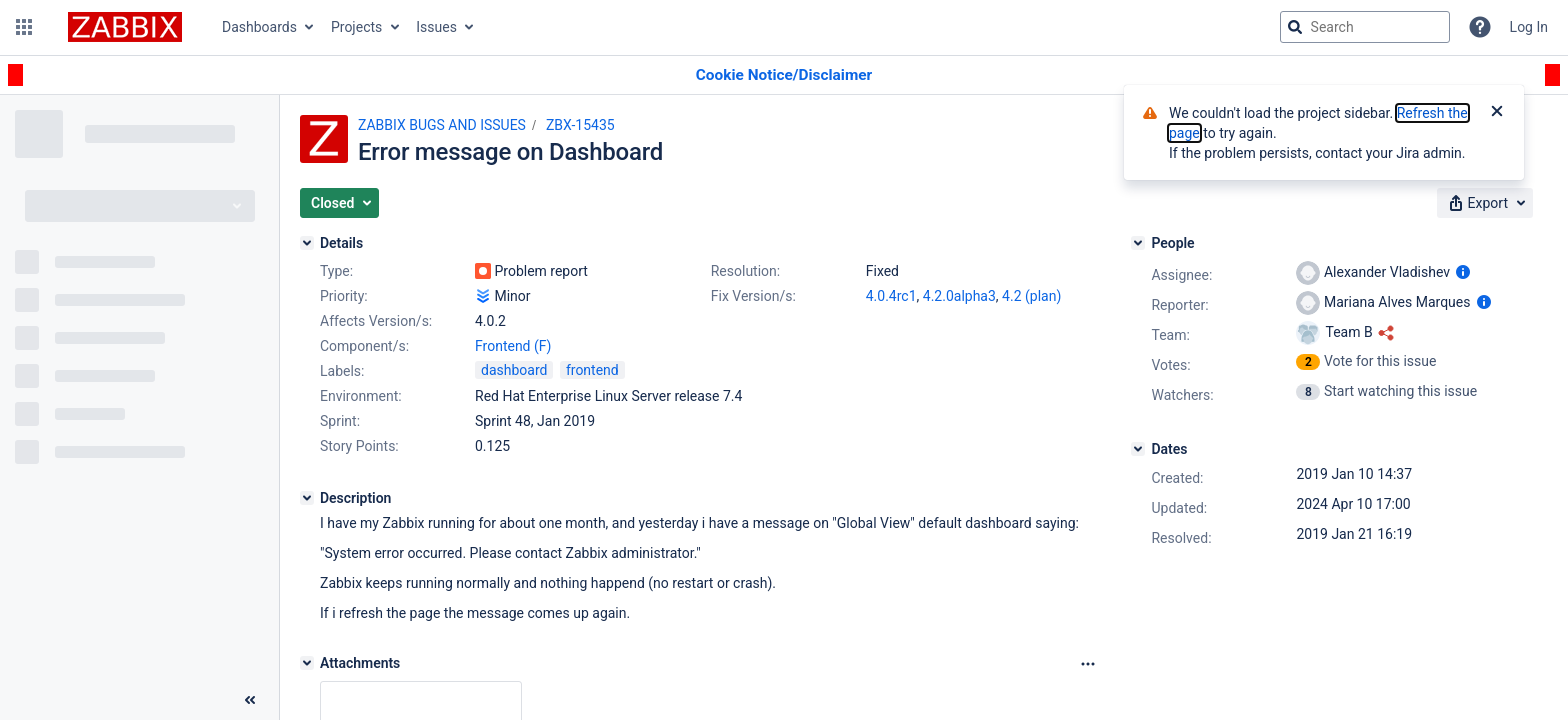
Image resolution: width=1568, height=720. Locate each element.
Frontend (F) (513, 346)
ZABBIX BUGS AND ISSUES (442, 125)
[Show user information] (1463, 272)
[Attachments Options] (1088, 664)
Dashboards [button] (259, 27)
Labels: (342, 371)
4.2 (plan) (1031, 296)
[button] (24, 27)
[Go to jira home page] (125, 27)
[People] (1138, 243)
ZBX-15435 (580, 125)
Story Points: (359, 446)
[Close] (1497, 113)
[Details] (307, 243)
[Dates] (1138, 449)
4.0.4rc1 (891, 296)
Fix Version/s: (753, 296)
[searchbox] (1365, 27)
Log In (1529, 27)
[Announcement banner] (784, 75)
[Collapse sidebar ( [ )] (250, 700)
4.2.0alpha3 (959, 296)
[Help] (1480, 27)
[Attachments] (307, 663)
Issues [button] (436, 27)
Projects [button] (356, 27)
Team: (1170, 335)
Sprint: (340, 421)
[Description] (307, 498)
